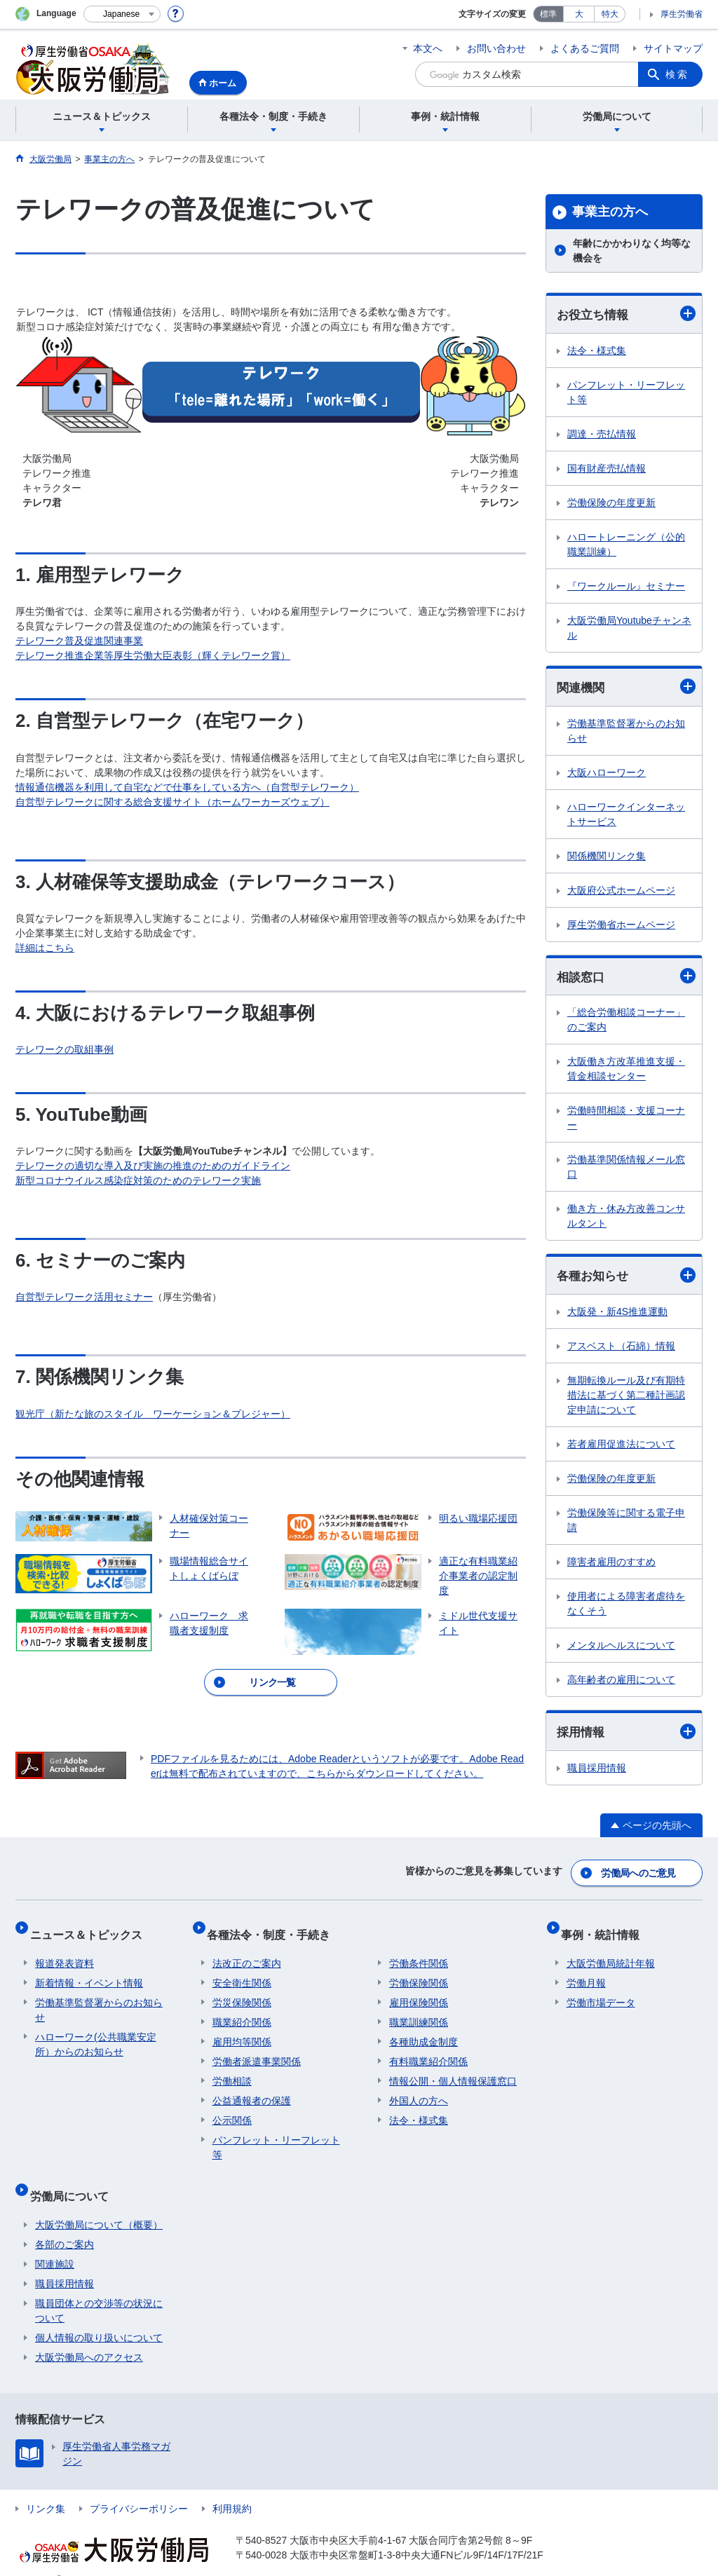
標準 (548, 14)
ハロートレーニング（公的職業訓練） (626, 545)
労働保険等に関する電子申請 (626, 1524)
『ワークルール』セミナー (626, 586)
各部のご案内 (64, 2222)
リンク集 (45, 2487)
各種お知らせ (626, 1279)
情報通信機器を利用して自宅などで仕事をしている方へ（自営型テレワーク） (187, 787)
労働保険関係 (418, 1972)
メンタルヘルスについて (621, 1649)
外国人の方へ (418, 2090)
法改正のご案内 (246, 1952)
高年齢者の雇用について (621, 1683)
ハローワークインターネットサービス (626, 816)
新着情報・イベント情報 (89, 1972)
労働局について (74, 2180)
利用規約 (232, 2487)
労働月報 (586, 1972)
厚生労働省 (682, 14)
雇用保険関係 (418, 1992)
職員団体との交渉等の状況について (99, 2289)
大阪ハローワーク (606, 774)
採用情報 (626, 1737)
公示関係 (232, 2109)
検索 (677, 74)
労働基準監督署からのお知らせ (626, 733)
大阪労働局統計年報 (611, 1952)
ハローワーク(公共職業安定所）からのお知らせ (95, 2034)
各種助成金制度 (423, 2031)
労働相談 (232, 2070)
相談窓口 (626, 979)
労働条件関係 (418, 1952)
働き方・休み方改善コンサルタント (626, 1219)
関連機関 (626, 688)
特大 (610, 14)
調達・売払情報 (601, 434)
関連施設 (54, 2242)
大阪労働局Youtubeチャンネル (629, 628)
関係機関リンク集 (606, 858)
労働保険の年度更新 (611, 503)
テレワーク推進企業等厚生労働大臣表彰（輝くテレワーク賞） (152, 655)
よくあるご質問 (584, 48)
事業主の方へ (610, 212)
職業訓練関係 (418, 2011)
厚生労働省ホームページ (621, 926)
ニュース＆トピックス (91, 1929)
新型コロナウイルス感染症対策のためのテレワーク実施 (138, 1180)
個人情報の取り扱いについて (99, 2316)
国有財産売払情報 (606, 469)
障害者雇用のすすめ (611, 1566)
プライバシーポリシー (139, 2487)
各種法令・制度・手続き (274, 1929)
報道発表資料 (64, 1952)
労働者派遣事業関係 (256, 2051)
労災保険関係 (241, 1992)
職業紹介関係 (241, 2011)
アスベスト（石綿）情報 (621, 1350)
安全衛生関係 (241, 1972)
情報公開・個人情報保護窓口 (453, 2070)
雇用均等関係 (241, 2031)
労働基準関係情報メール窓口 (626, 1170)
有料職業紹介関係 (428, 2051)
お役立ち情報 (626, 314)
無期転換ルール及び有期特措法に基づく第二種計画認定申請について (626, 1399)
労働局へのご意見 (639, 1874)
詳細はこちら (44, 947)
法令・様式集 (596, 351)
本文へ (427, 48)
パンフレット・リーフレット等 (626, 393)
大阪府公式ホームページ (621, 892)
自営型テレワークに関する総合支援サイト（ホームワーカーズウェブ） (172, 801)
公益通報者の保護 (251, 2090)
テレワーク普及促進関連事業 (79, 640)
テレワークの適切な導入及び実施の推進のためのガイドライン (152, 1165)
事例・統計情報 (606, 1929)
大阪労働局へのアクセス (89, 2335)
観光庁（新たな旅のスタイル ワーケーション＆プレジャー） (152, 1413)
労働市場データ (601, 1992)
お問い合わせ (496, 48)
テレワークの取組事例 (64, 1049)
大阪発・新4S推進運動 (617, 1315)
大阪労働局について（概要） (99, 2203)
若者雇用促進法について (621, 1448)
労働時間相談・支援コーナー (626, 1121)
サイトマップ (673, 48)
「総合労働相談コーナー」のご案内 (626, 1023)
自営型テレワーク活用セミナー (84, 1296)
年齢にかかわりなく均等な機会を (632, 251)
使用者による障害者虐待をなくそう (626, 1608)
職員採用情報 (596, 1773)
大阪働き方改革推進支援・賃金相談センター (626, 1072)
